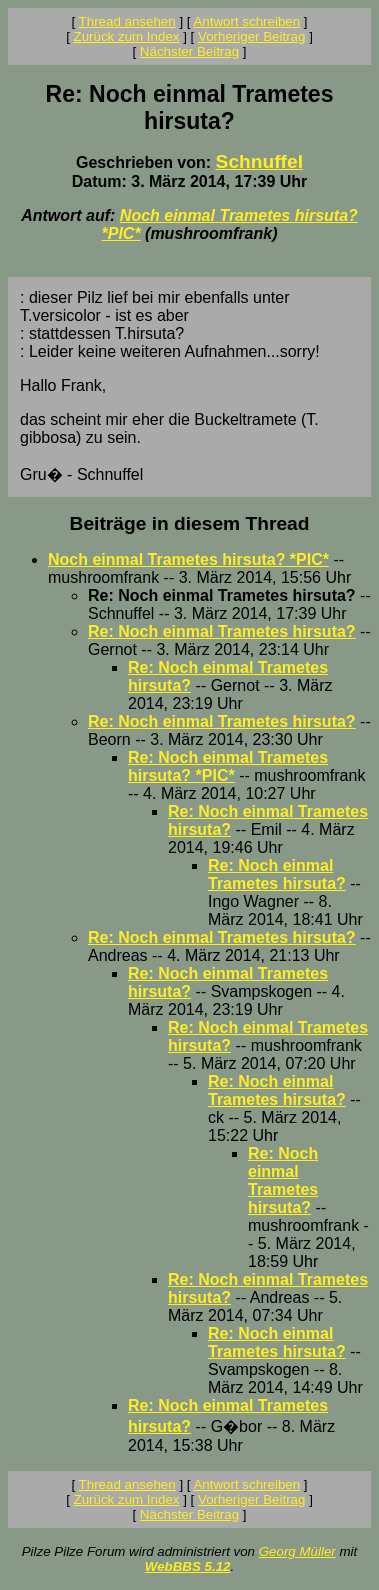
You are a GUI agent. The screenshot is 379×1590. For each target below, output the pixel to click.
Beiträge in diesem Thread (190, 523)
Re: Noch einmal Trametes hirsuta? (222, 631)
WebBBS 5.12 (188, 1566)
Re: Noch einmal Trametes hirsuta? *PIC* (228, 766)
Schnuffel (259, 161)
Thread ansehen (127, 21)
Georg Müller (297, 1551)
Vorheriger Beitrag (251, 36)
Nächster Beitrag (189, 51)
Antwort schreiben (246, 21)
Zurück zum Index (127, 36)
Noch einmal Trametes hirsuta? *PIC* (188, 559)
